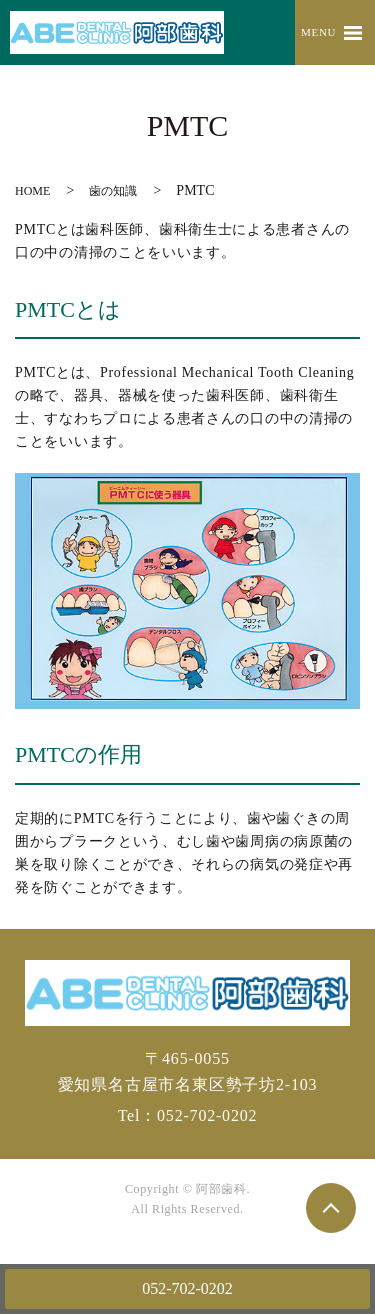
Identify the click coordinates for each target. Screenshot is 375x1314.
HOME (32, 191)
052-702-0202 (187, 1288)
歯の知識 (113, 191)
